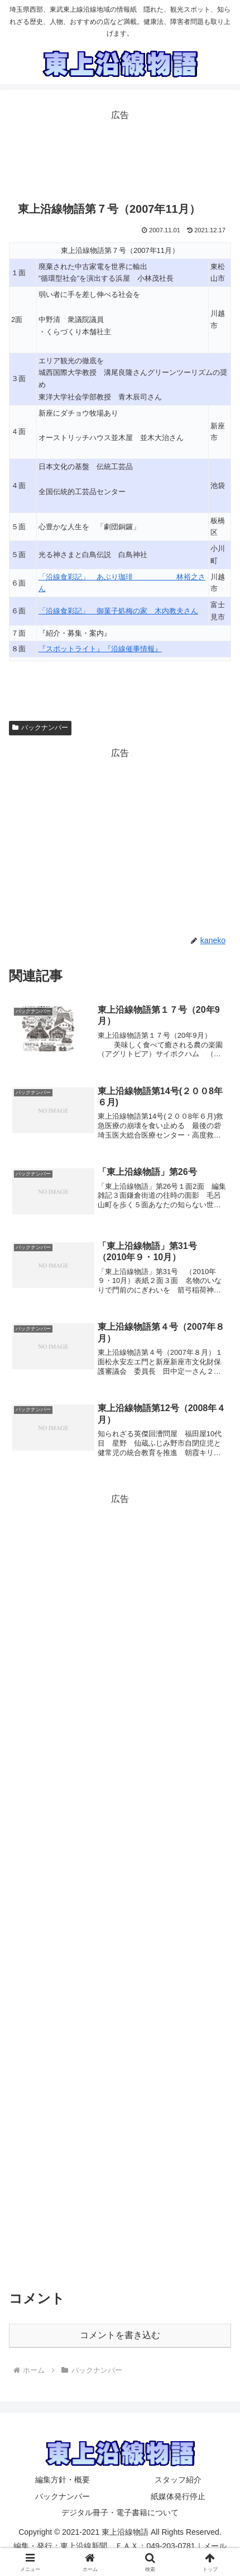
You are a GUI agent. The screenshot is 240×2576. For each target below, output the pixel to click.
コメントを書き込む (120, 2335)
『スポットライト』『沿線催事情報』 (100, 649)
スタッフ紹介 (178, 2479)
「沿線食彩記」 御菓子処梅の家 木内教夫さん (118, 611)
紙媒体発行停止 (178, 2496)
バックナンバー (40, 727)
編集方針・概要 (62, 2479)
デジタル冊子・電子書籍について (120, 2512)
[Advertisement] (120, 151)
